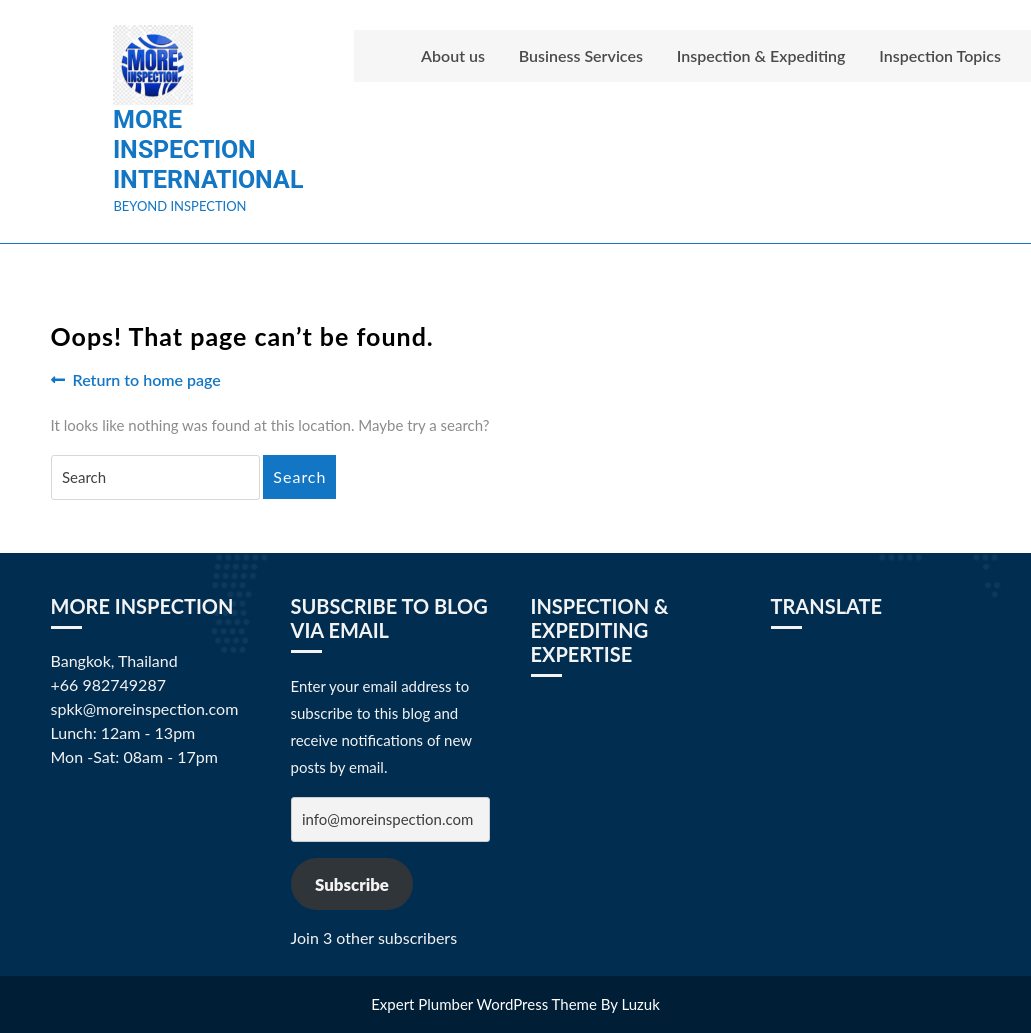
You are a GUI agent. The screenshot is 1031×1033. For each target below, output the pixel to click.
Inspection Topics (940, 55)
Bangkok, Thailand (114, 660)
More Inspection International (208, 149)
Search (299, 476)
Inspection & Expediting (761, 55)
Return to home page (136, 380)
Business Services (581, 55)
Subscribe (352, 884)
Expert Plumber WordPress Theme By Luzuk (515, 1004)
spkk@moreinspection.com (145, 708)
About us (453, 55)
